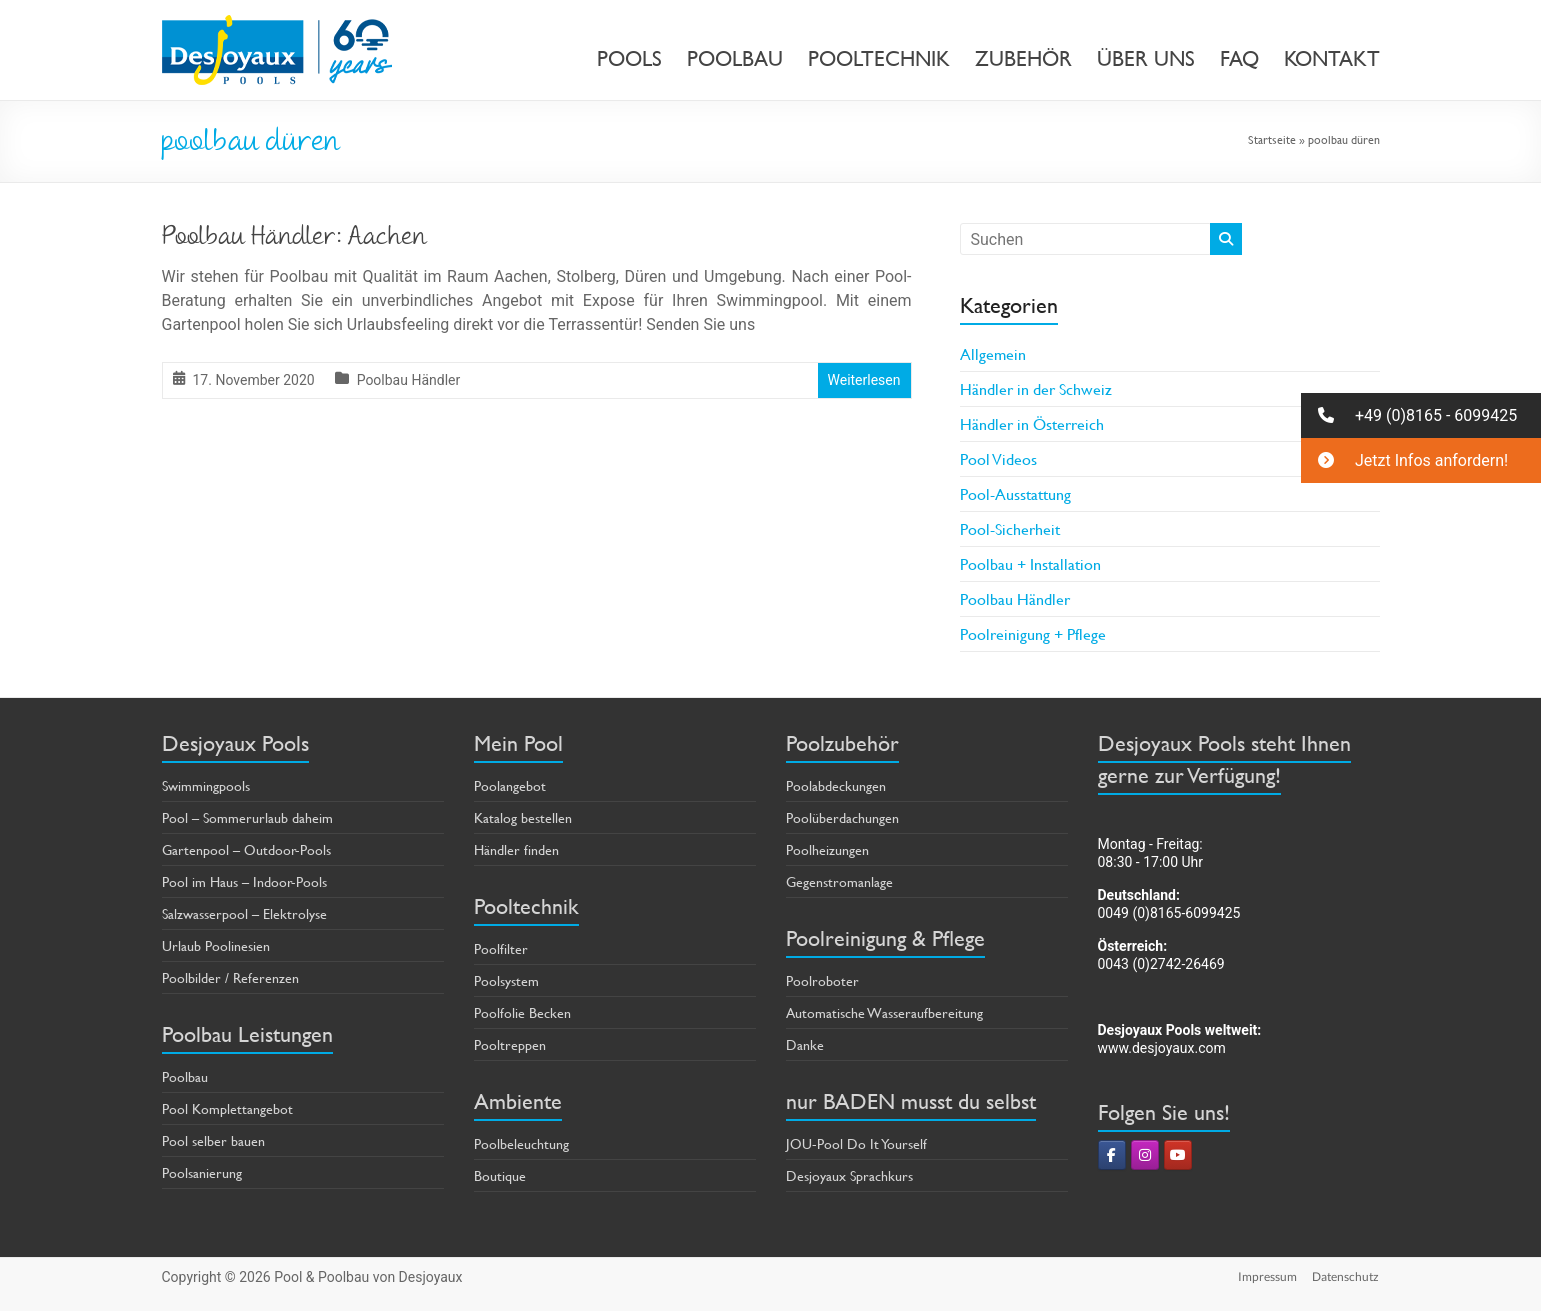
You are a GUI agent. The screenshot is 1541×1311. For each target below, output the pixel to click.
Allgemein (993, 353)
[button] (1421, 415)
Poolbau (185, 1076)
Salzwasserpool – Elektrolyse (244, 913)
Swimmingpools (206, 785)
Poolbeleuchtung (521, 1143)
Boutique (500, 1175)
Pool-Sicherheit (1010, 528)
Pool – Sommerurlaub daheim (247, 817)
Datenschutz (1346, 1276)
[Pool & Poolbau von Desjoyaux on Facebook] (1112, 1155)
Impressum (1267, 1276)
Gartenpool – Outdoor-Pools (246, 849)
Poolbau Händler (409, 380)
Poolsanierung (202, 1172)
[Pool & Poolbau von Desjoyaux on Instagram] (1145, 1155)
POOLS (629, 59)
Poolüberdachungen (842, 817)
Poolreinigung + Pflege (1033, 633)
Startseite (1272, 139)
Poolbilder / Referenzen (230, 977)
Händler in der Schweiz (1036, 388)
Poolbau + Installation (1030, 563)
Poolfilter (501, 948)
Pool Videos (998, 458)
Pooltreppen (510, 1044)
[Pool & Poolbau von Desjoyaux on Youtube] (1178, 1155)
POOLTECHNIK (879, 59)
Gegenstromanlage (839, 881)
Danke (805, 1044)
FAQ (1239, 59)
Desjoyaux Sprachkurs (849, 1175)
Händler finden (516, 849)
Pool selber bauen (213, 1140)
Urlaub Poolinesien (216, 945)
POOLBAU (735, 59)
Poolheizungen (827, 849)
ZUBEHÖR (1023, 59)
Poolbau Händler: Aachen (294, 239)
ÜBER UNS (1146, 59)
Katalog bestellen (523, 817)
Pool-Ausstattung (1015, 493)
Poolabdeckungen (836, 785)
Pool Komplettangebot (227, 1108)
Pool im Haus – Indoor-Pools (244, 881)
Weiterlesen (864, 380)
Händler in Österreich (1032, 423)
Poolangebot (510, 785)
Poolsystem (506, 980)
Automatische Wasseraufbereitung (884, 1012)
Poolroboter (822, 980)
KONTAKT (1332, 59)
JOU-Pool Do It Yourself (856, 1143)
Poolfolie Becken (522, 1012)
